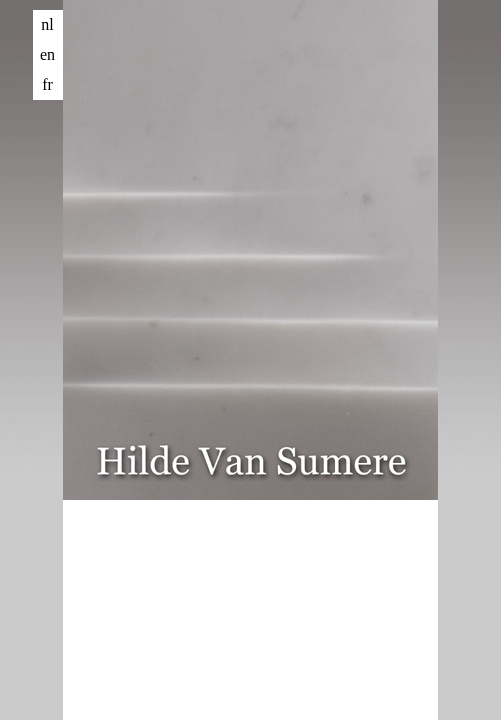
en (47, 54)
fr (47, 84)
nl (47, 24)
